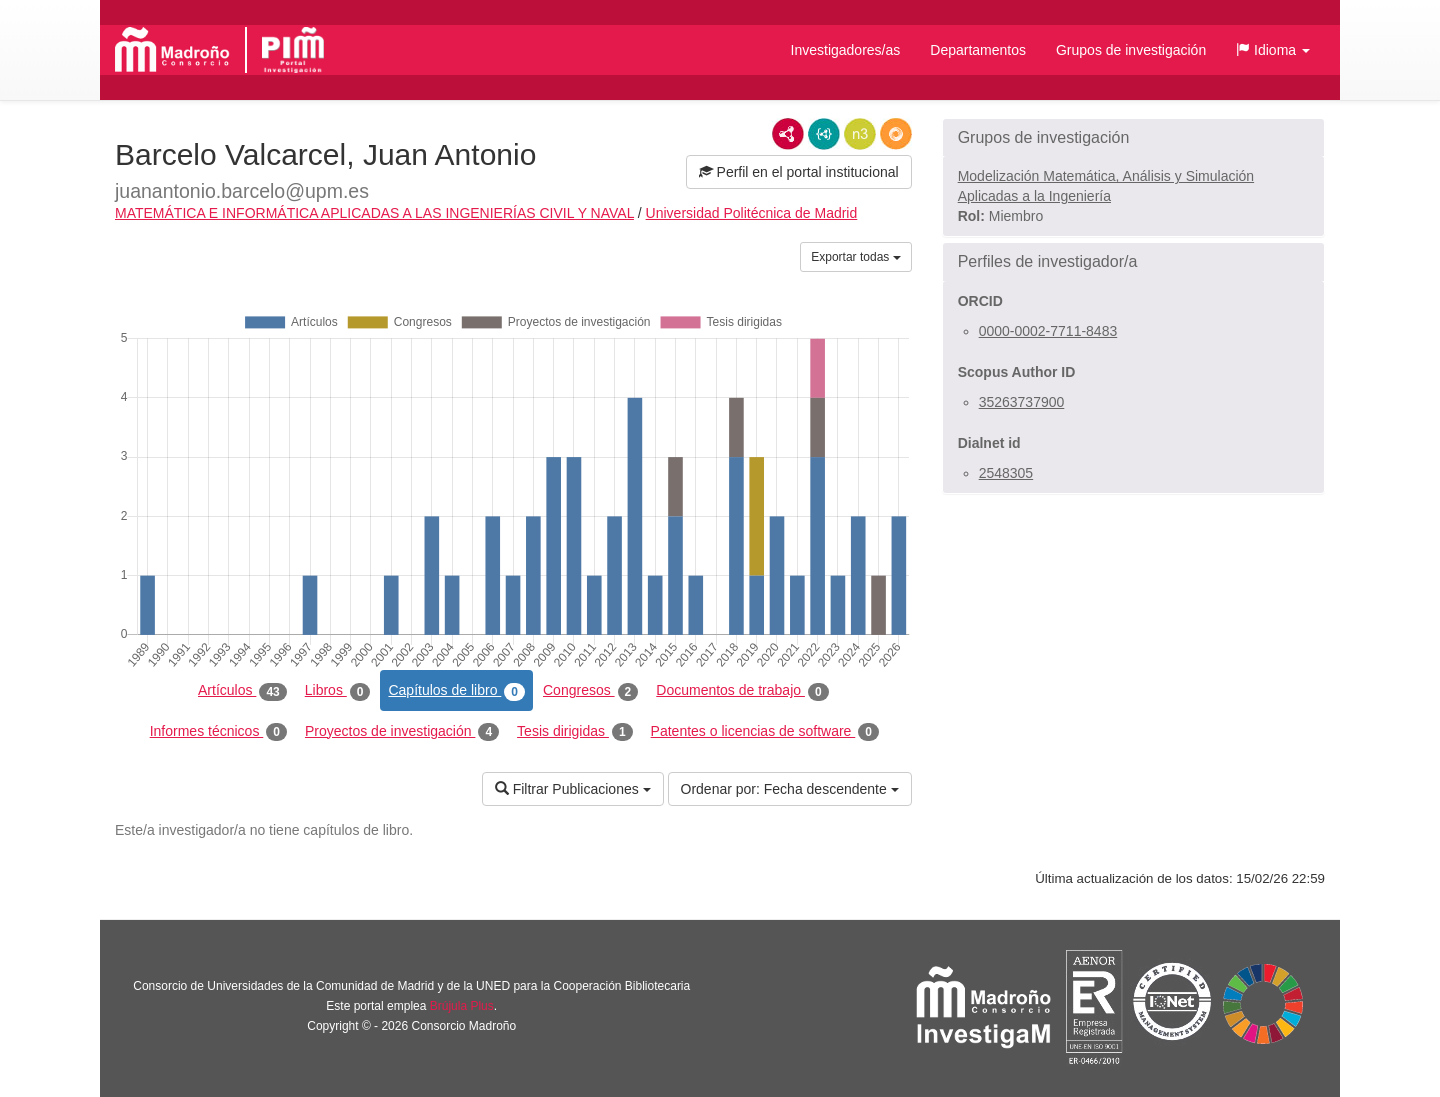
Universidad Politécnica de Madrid (752, 213)
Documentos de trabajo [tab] (742, 691)
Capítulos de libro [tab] (456, 691)
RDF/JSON (896, 134)
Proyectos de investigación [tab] (402, 732)
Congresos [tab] (590, 691)
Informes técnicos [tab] (218, 732)
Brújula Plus (462, 1006)
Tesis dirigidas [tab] (575, 732)
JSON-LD (824, 134)
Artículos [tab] (242, 691)
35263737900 (1022, 402)
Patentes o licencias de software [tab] (765, 732)
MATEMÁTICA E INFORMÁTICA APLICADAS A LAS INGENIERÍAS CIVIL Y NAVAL (374, 213)
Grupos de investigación (1131, 50)
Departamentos (978, 50)
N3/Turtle (860, 134)
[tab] (1133, 138)
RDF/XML (788, 134)
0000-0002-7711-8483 (1048, 331)
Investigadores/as (846, 50)
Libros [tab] (338, 691)
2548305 (1006, 473)
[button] (1273, 50)
